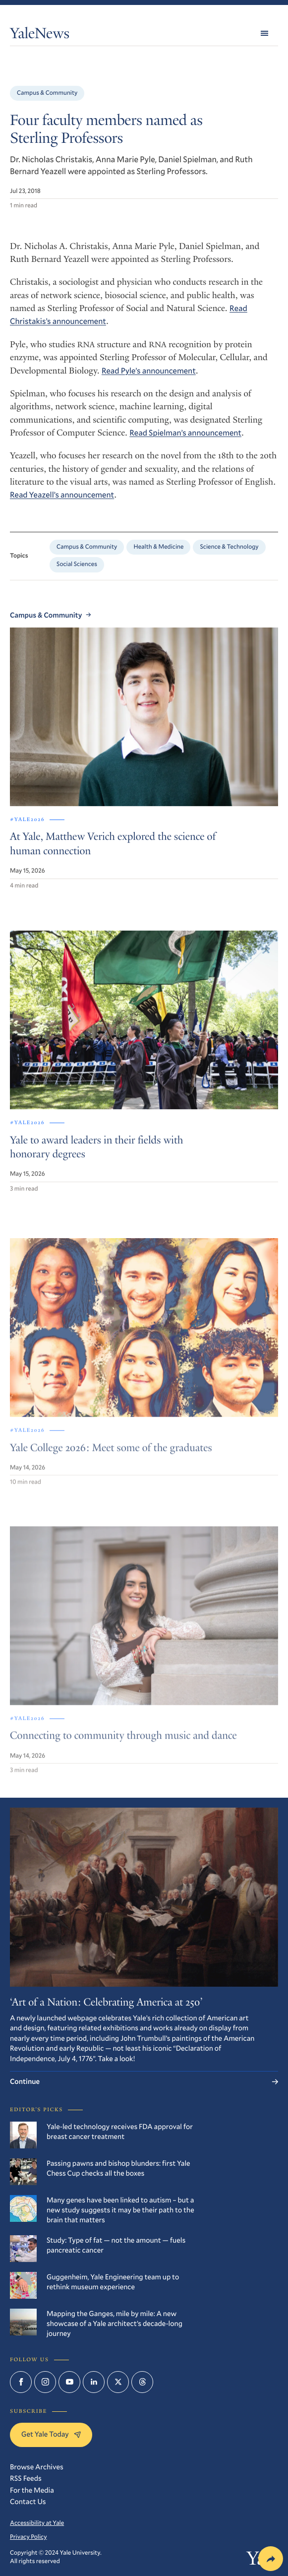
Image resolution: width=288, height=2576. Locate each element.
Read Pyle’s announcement (149, 371)
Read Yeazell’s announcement (62, 495)
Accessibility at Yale (37, 2523)
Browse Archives (36, 2466)
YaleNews (39, 35)
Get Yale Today (51, 2434)
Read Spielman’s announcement (185, 433)
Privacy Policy (28, 2537)
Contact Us (28, 2501)
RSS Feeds (26, 2478)
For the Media (32, 2490)
